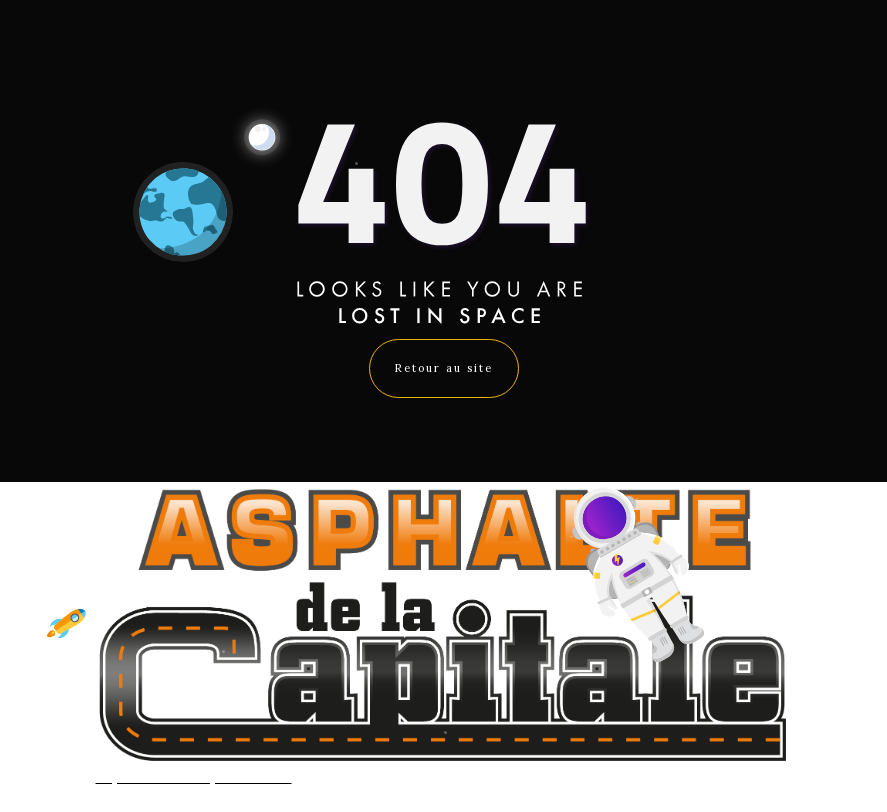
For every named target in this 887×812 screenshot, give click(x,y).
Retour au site (443, 368)
